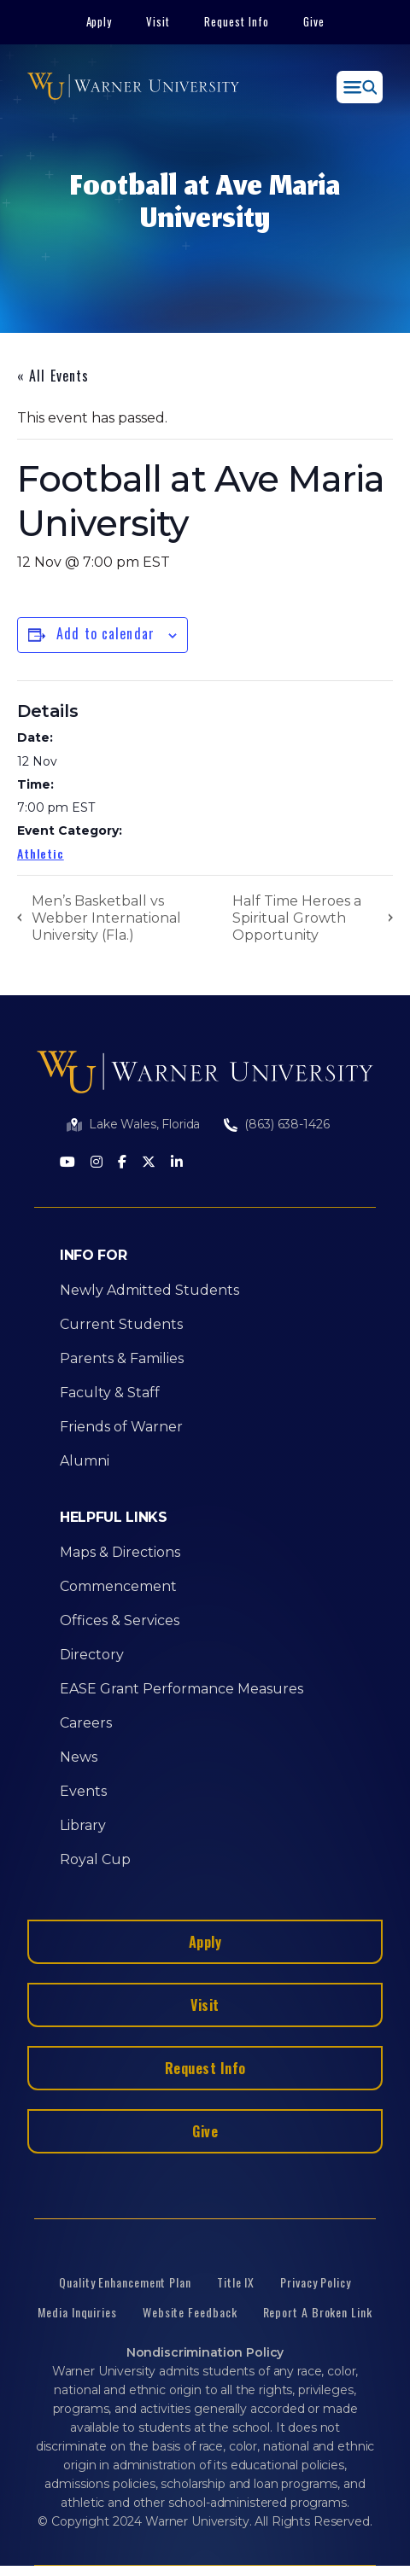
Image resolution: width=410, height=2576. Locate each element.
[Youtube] (67, 1163)
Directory (92, 1654)
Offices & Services (119, 1620)
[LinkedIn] (177, 1163)
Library (83, 1825)
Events (83, 1791)
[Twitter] (148, 1163)
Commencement (118, 1586)
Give (314, 21)
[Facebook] (122, 1163)
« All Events (53, 375)
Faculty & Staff (110, 1392)
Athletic (40, 853)
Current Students (121, 1324)
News (78, 1757)
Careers (86, 1723)
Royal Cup (95, 1859)
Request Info (236, 21)
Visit (158, 21)
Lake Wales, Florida (144, 1124)
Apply (99, 21)
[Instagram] (96, 1163)
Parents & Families (122, 1358)
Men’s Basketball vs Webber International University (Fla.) (106, 918)
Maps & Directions (120, 1552)
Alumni (84, 1461)
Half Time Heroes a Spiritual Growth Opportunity (296, 918)
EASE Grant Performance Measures (181, 1689)
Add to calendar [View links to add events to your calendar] (105, 633)
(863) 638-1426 (286, 1124)
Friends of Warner (121, 1427)
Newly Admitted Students (149, 1290)
